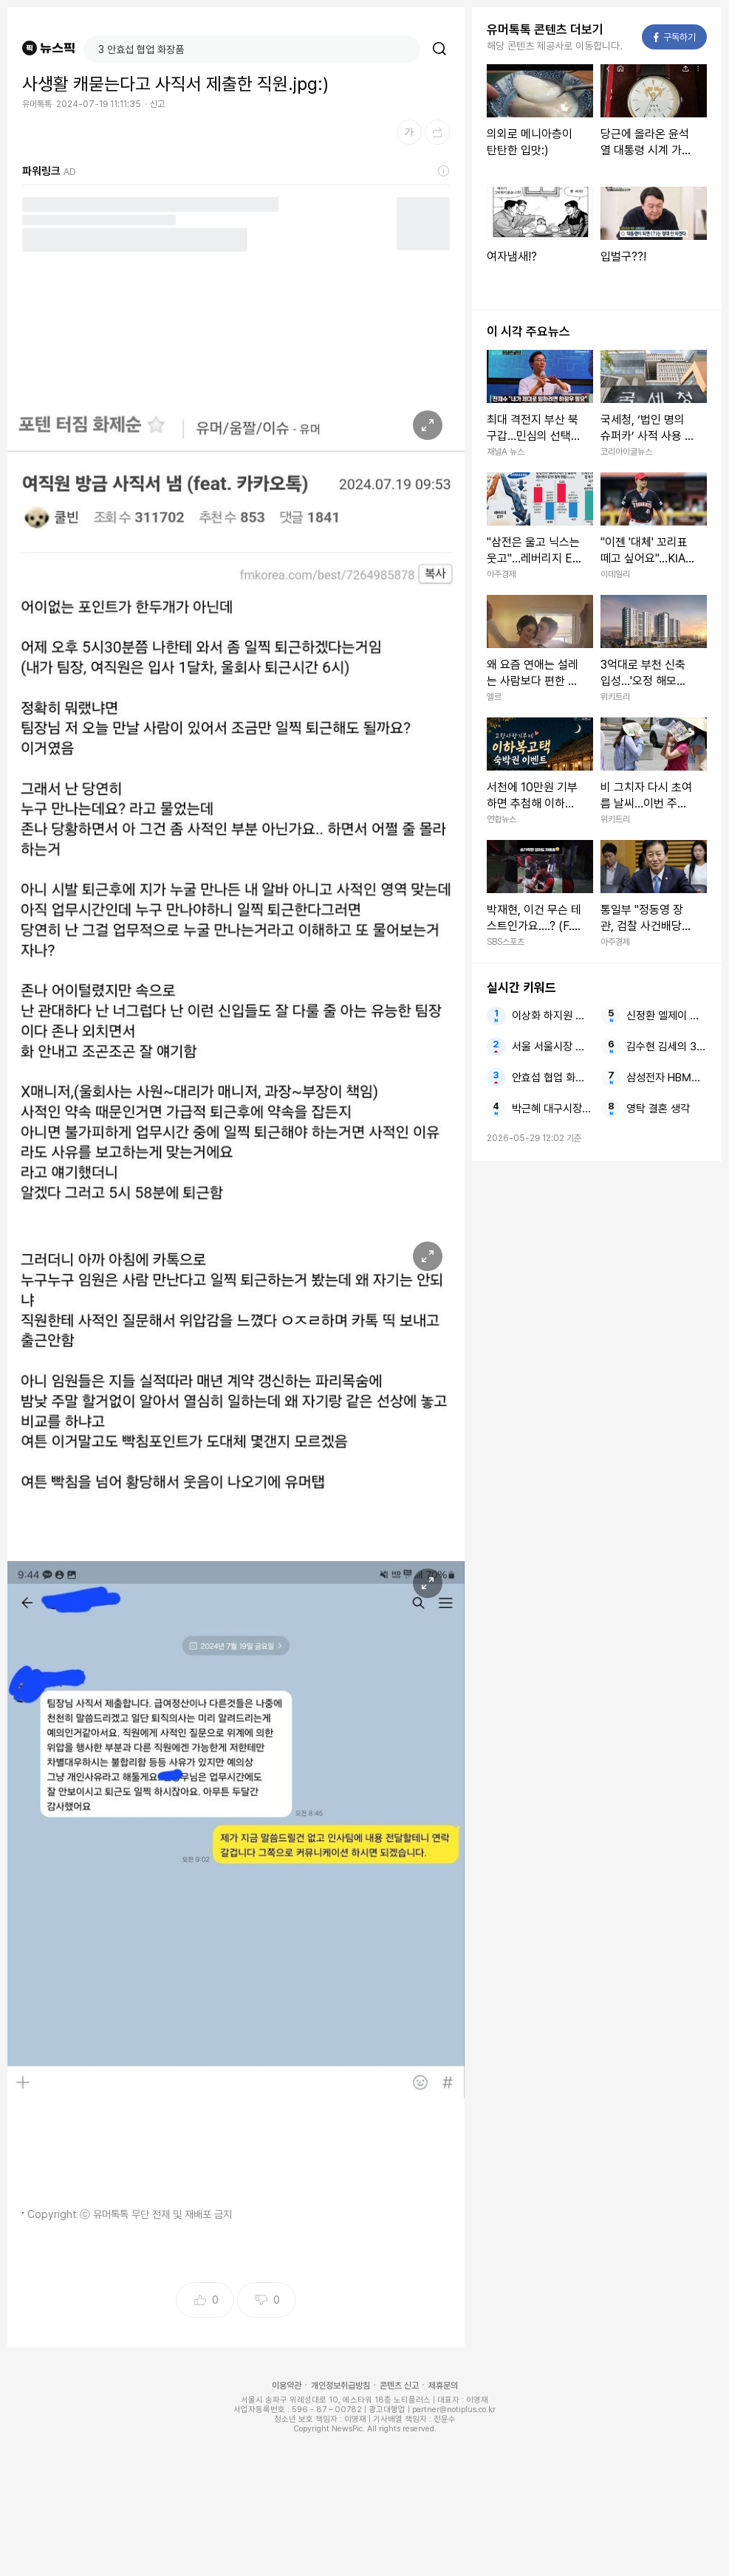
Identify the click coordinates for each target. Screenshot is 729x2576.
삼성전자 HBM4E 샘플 (666, 1077)
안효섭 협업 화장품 (552, 1077)
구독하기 (675, 37)
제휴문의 (443, 2385)
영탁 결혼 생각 (658, 1108)
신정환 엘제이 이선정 (666, 1015)
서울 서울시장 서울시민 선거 (552, 1046)
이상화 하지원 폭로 (552, 1015)
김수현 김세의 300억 (666, 1046)
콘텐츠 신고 (399, 2385)
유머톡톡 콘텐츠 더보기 (545, 29)
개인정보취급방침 (340, 2385)
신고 (157, 104)
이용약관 (286, 2385)
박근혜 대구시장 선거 (552, 1108)
